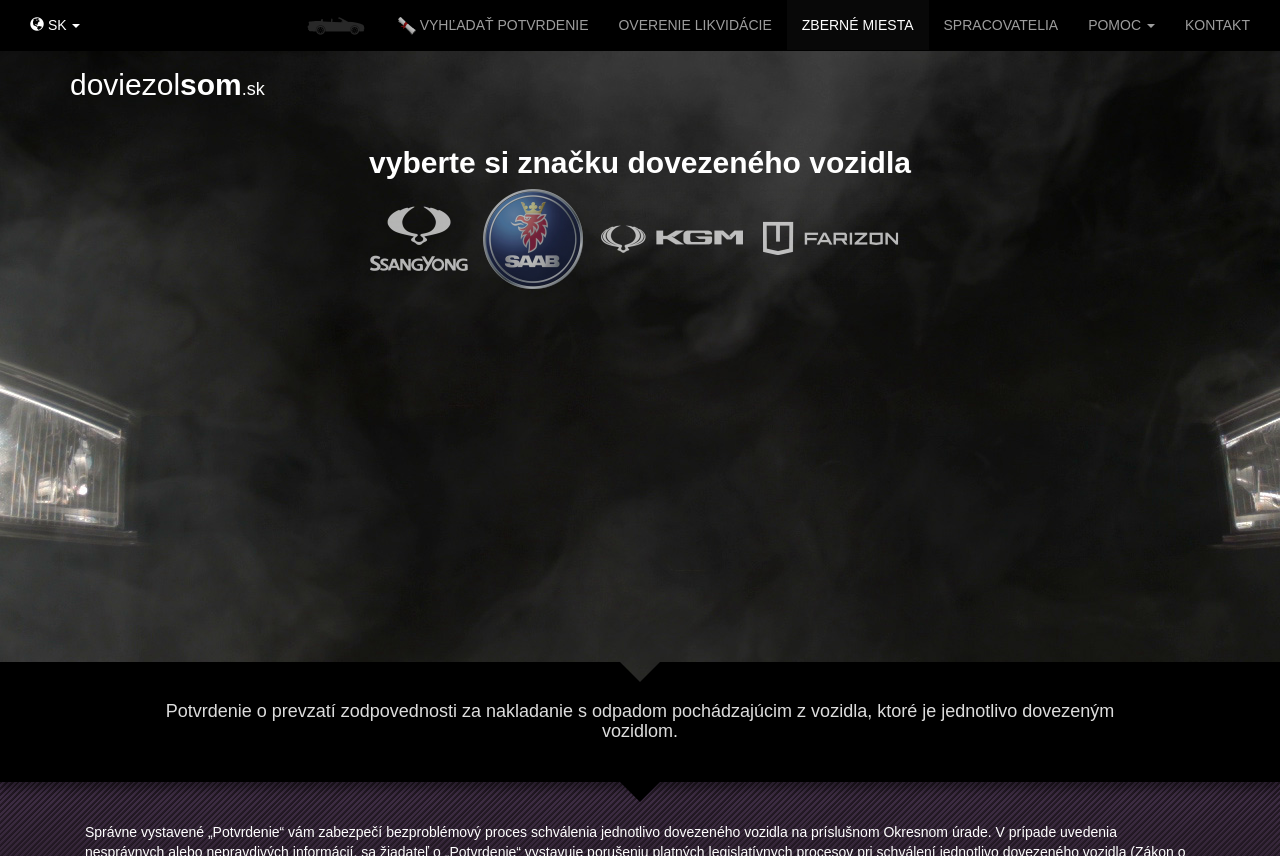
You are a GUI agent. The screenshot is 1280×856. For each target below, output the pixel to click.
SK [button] (55, 25)
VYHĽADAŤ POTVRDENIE (493, 26)
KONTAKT (1217, 25)
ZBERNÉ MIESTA (858, 25)
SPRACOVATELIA (1001, 25)
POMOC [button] (1121, 25)
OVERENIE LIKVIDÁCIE (694, 25)
